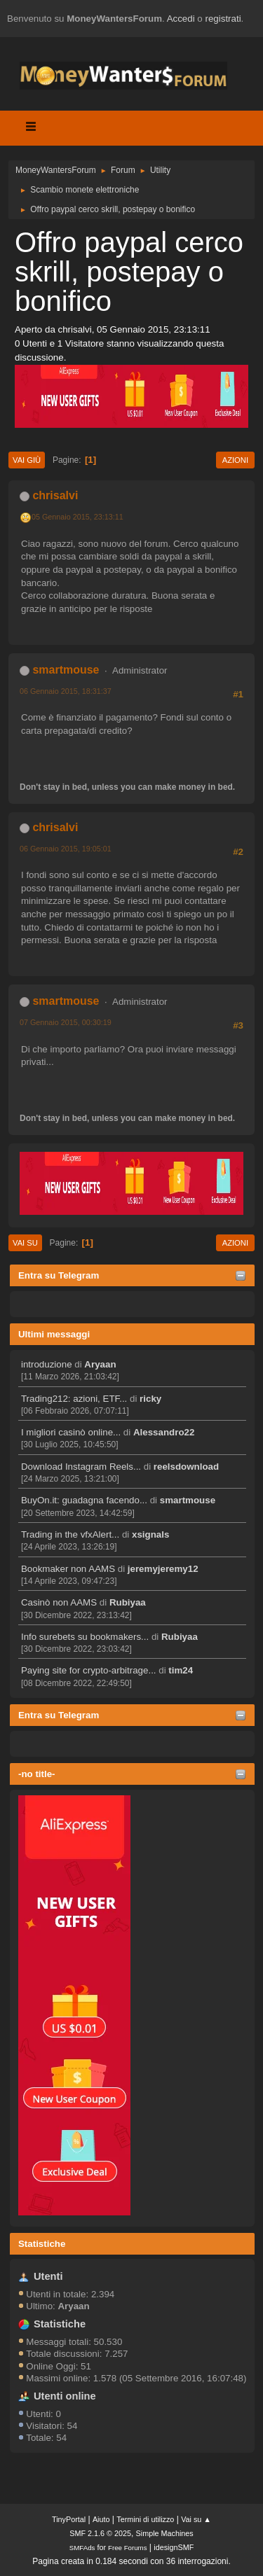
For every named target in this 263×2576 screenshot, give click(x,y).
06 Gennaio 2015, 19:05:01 (66, 848)
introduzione (46, 1364)
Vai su (25, 1243)
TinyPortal (69, 2519)
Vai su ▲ (196, 2519)
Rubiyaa (127, 1602)
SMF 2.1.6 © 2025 (100, 2533)
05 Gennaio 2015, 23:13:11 (77, 517)
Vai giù (27, 460)
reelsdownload (186, 1466)
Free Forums (127, 2547)
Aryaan (100, 1364)
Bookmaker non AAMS (68, 1569)
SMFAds (82, 2547)
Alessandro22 (163, 1432)
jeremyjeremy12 (163, 1569)
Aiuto (101, 2519)
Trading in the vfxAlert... (70, 1534)
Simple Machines (165, 2533)
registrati (223, 18)
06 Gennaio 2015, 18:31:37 (66, 691)
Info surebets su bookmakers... (85, 1636)
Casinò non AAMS (59, 1602)
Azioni (235, 460)
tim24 (180, 1670)
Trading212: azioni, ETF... (74, 1398)
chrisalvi (55, 495)
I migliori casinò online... (71, 1432)
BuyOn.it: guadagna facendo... (84, 1500)
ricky (150, 1398)
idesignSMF (174, 2547)
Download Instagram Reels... (81, 1466)
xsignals (150, 1534)
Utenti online (65, 2396)
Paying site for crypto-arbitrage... (88, 1670)
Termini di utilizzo (145, 2519)
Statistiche (41, 2244)
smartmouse (187, 1500)
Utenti (48, 2276)
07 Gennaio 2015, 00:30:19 (66, 1022)
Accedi (181, 18)
